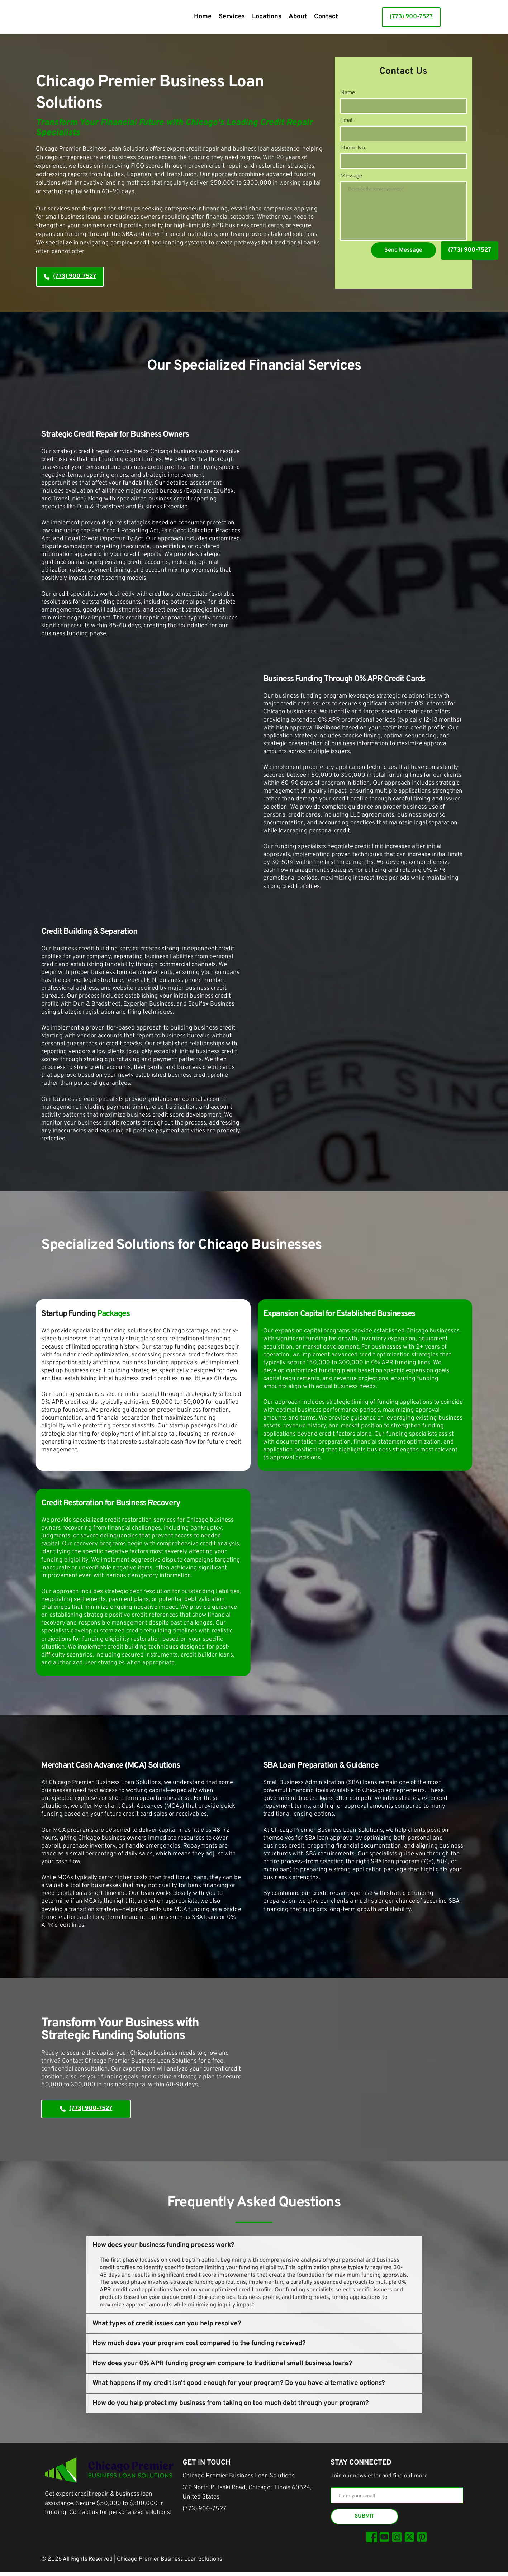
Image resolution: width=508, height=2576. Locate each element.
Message (351, 188)
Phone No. (353, 156)
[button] (254, 2245)
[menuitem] (202, 17)
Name (347, 92)
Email (347, 124)
